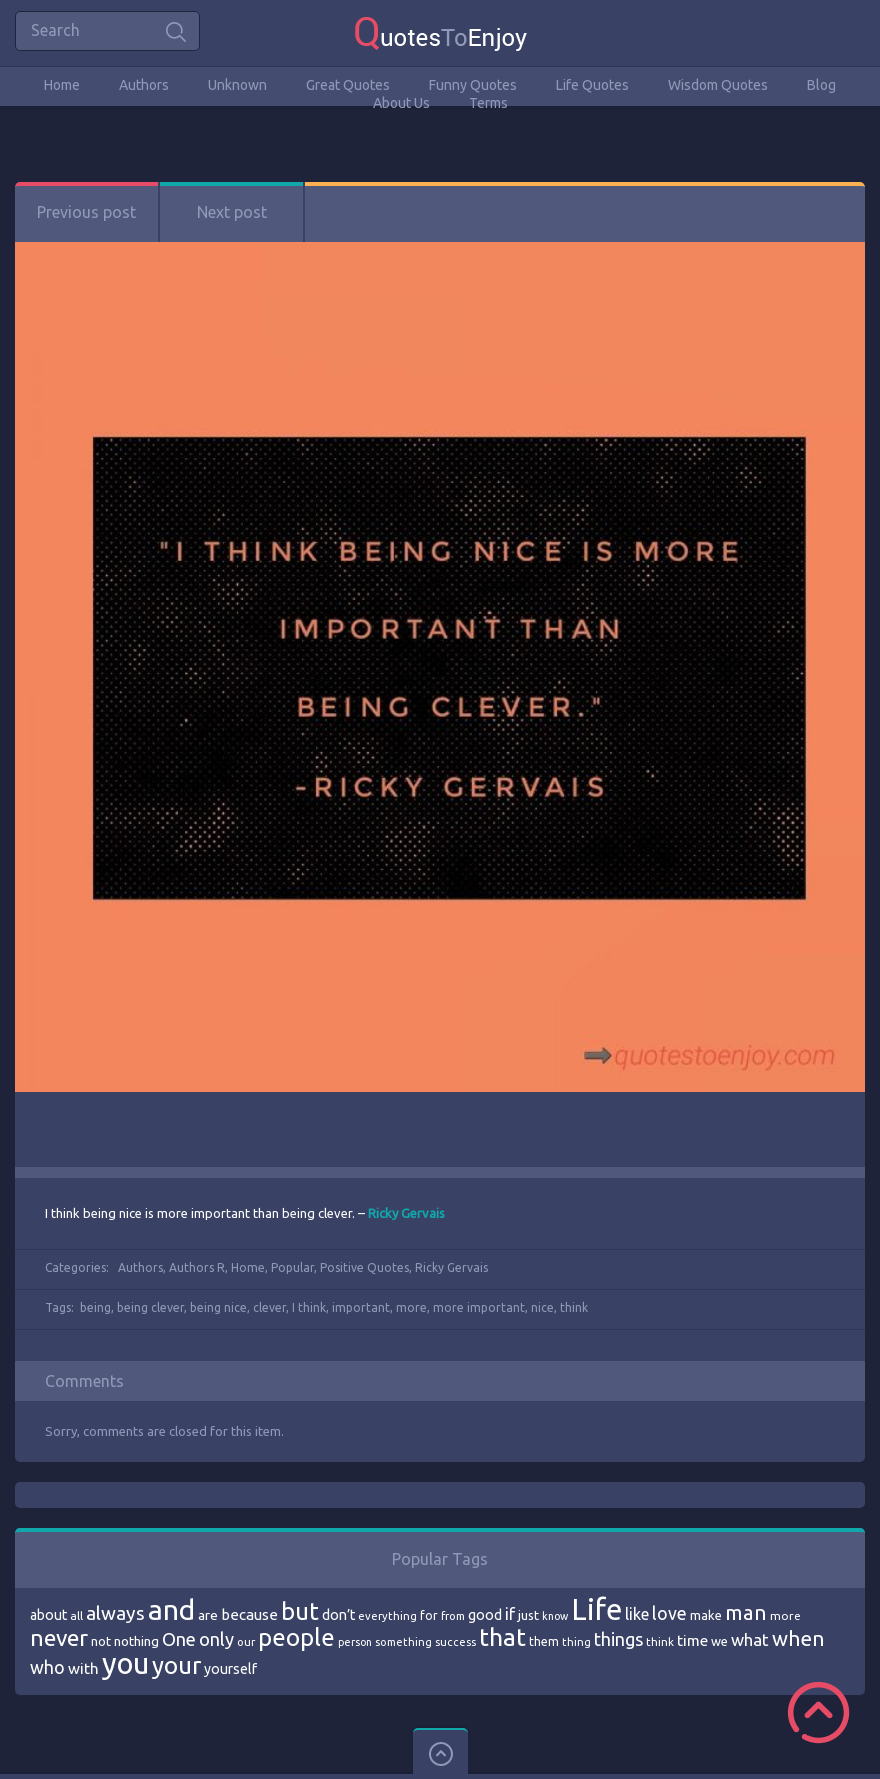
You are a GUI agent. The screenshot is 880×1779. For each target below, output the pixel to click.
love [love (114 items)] (669, 1613)
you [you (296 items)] (125, 1663)
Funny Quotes (473, 85)
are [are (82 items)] (208, 1615)
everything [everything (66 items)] (387, 1616)
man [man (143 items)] (746, 1612)
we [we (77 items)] (719, 1641)
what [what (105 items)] (750, 1639)
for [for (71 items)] (429, 1615)
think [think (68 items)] (660, 1641)
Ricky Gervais (451, 1267)
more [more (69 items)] (785, 1615)
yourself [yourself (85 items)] (230, 1669)
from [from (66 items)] (453, 1616)
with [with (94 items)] (83, 1668)
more (411, 1307)
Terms (488, 103)
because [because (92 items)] (249, 1614)
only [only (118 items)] (216, 1639)
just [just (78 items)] (528, 1615)
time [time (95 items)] (692, 1640)
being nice (218, 1307)
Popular (292, 1267)
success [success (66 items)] (455, 1642)
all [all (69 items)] (76, 1615)
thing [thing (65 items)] (576, 1642)
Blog (821, 85)
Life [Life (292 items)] (596, 1609)
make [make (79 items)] (706, 1615)
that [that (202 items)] (502, 1637)
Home (62, 85)
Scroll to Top (818, 1712)
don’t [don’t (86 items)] (338, 1615)
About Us (401, 103)
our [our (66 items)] (246, 1642)
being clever (150, 1307)
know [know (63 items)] (555, 1616)
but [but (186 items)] (300, 1611)
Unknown (237, 85)
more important (479, 1307)
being (95, 1307)
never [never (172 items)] (59, 1637)
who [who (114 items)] (47, 1667)
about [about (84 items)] (48, 1615)
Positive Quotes (364, 1267)
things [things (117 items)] (618, 1639)
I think (309, 1307)
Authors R (197, 1267)
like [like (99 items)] (637, 1614)
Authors (144, 85)
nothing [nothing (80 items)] (136, 1641)
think (574, 1307)
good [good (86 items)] (485, 1615)
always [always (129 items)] (115, 1613)
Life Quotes (592, 85)
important (361, 1307)
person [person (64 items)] (355, 1642)
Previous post (86, 212)
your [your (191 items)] (176, 1665)
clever (269, 1307)
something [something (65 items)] (403, 1642)
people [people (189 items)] (296, 1637)
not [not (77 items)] (101, 1641)
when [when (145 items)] (798, 1638)
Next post (232, 212)
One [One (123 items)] (179, 1639)
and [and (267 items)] (171, 1609)
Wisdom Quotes (718, 85)
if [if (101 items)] (510, 1614)
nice (542, 1307)
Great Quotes (348, 85)
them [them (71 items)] (544, 1641)
